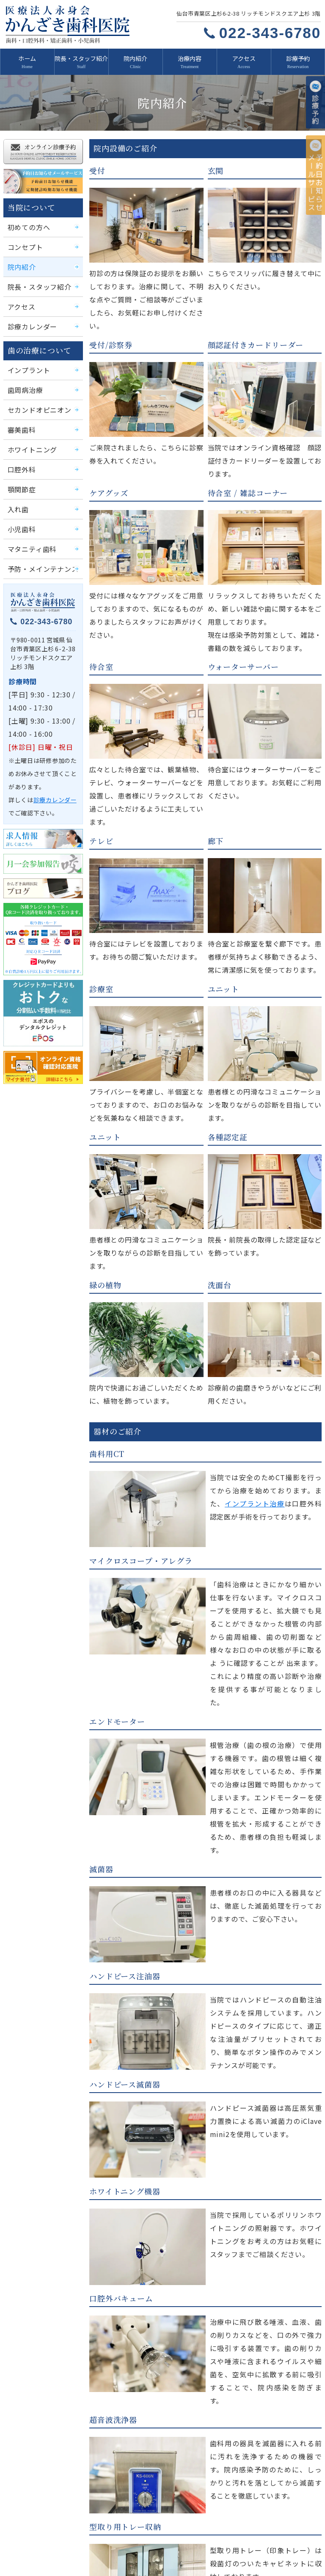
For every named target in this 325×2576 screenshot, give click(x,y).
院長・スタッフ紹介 (81, 58)
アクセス (244, 58)
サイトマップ (273, 2546)
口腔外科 (20, 456)
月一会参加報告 (276, 2530)
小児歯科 (20, 513)
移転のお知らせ (116, 2546)
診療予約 (298, 58)
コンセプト (23, 241)
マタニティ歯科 (29, 533)
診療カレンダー (29, 318)
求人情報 (28, 2530)
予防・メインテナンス (39, 552)
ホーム (27, 58)
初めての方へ (26, 222)
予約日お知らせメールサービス (206, 2530)
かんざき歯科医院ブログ (47, 2546)
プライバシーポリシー (205, 2546)
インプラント (26, 360)
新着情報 (28, 2499)
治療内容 (190, 58)
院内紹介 (135, 58)
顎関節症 (20, 475)
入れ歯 (17, 494)
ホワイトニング (29, 437)
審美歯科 (20, 417)
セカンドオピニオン (35, 398)
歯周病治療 (23, 379)
